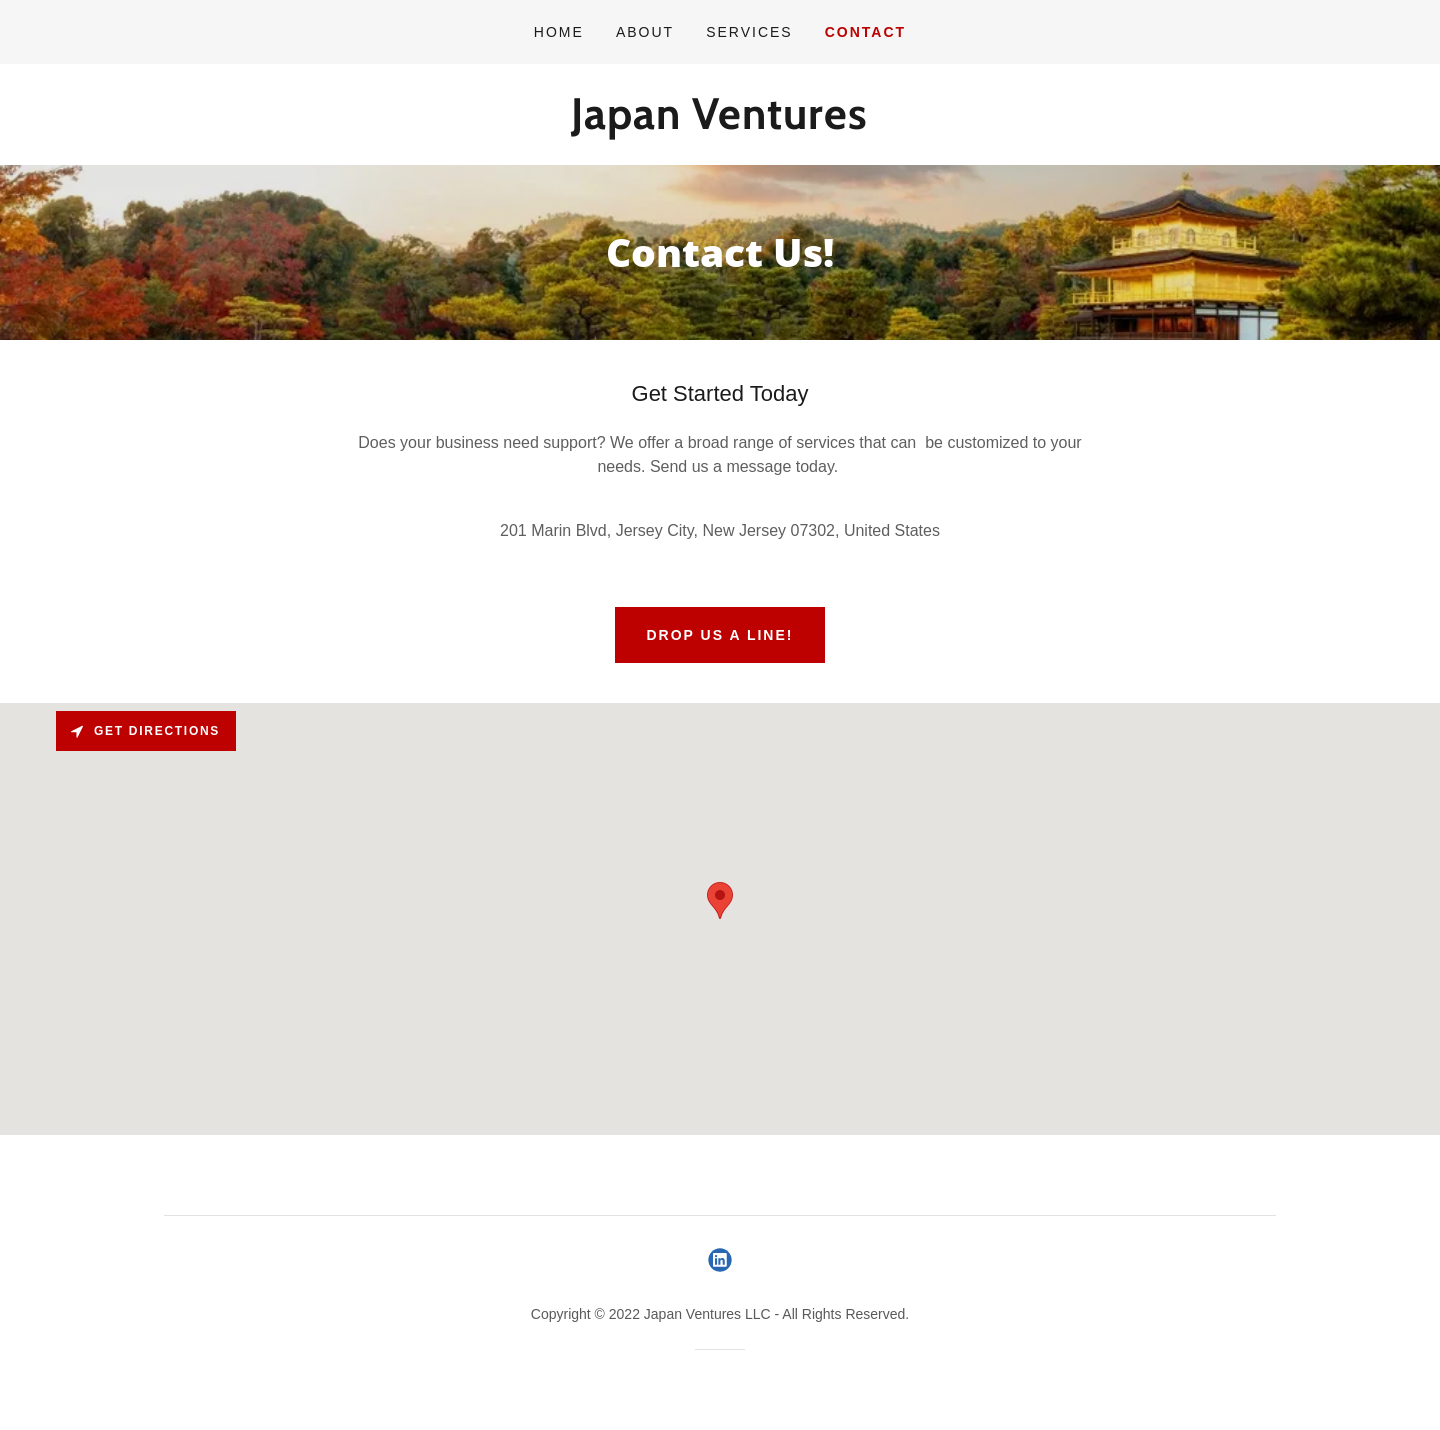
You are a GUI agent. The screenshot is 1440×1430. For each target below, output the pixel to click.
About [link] (645, 32)
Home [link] (559, 32)
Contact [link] (865, 32)
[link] (719, 123)
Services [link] (749, 32)
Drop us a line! (720, 635)
